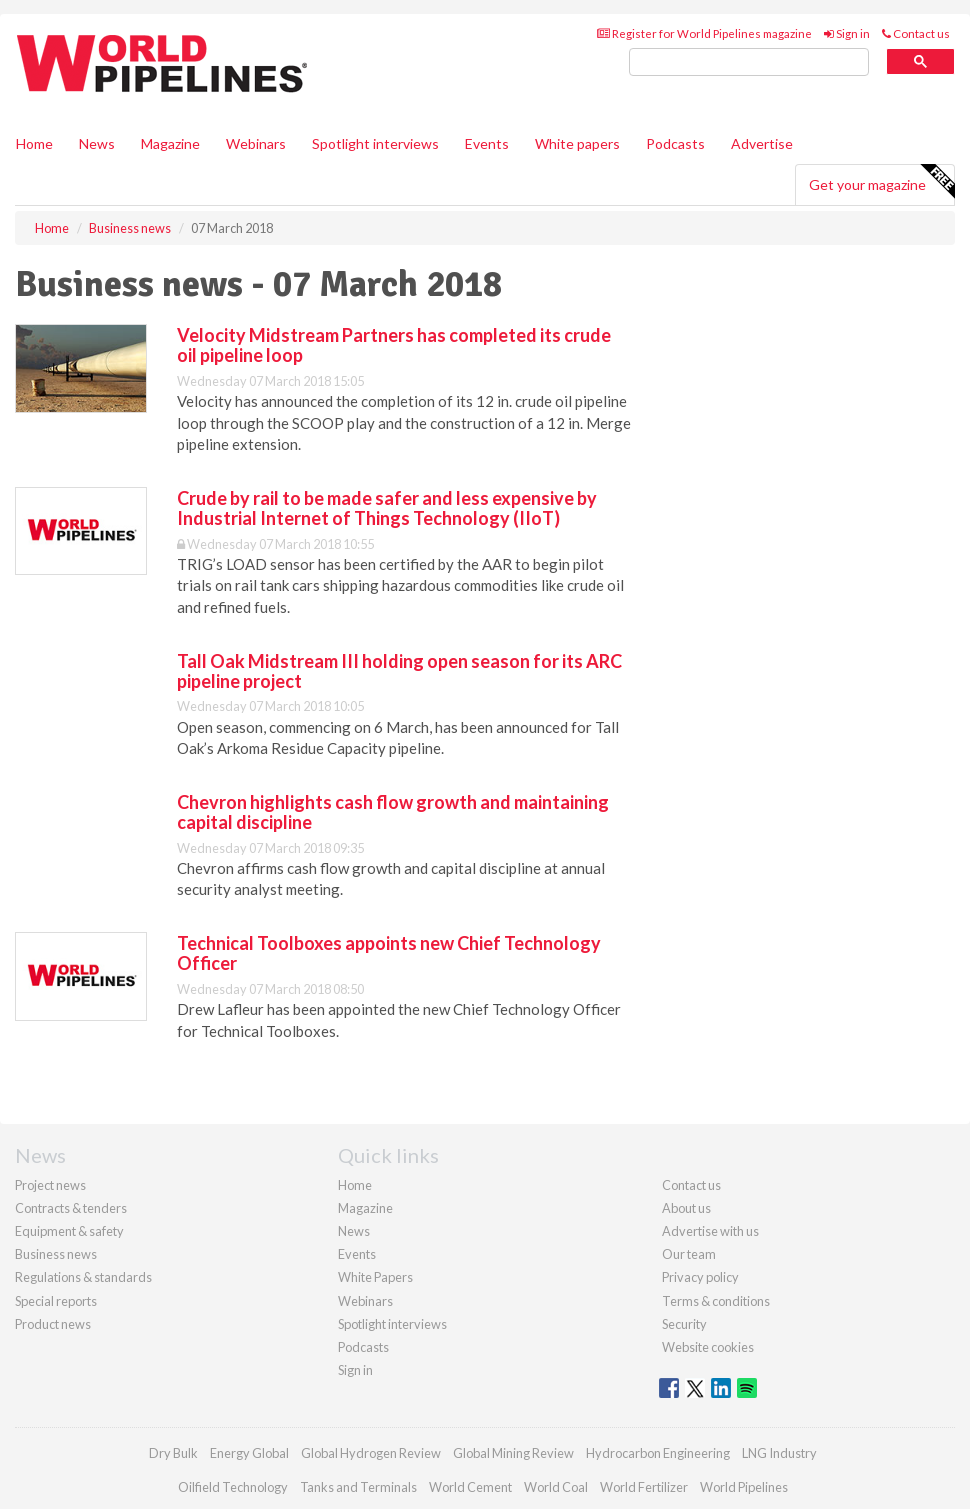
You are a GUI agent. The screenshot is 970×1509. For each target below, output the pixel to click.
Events (487, 143)
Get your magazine (881, 182)
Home (34, 143)
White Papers (375, 1277)
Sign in (847, 33)
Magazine (170, 143)
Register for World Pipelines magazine (704, 33)
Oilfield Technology (233, 1487)
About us (686, 1208)
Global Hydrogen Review (371, 1453)
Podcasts (675, 143)
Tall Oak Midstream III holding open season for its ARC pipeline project (399, 671)
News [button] (97, 143)
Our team (689, 1254)
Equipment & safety (69, 1231)
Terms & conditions (716, 1301)
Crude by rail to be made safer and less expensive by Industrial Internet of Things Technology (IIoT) (387, 508)
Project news (50, 1185)
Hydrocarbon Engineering (658, 1453)
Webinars (256, 143)
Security (684, 1324)
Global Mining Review (513, 1453)
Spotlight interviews (375, 143)
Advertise (762, 143)
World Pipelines (744, 1487)
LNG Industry (779, 1453)
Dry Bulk (173, 1453)
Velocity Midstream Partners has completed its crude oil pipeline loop (394, 345)
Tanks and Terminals (358, 1487)
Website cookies (708, 1347)
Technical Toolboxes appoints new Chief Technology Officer (389, 953)
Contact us (916, 33)
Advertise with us (710, 1231)
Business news (56, 1254)
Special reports (56, 1301)
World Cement (470, 1487)
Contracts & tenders (71, 1208)
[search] (749, 62)
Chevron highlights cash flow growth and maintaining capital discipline (393, 812)
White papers (577, 143)
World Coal (556, 1487)
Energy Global (249, 1453)
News (354, 1231)
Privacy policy (700, 1277)
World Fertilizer (644, 1487)
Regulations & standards (83, 1277)
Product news (53, 1324)
